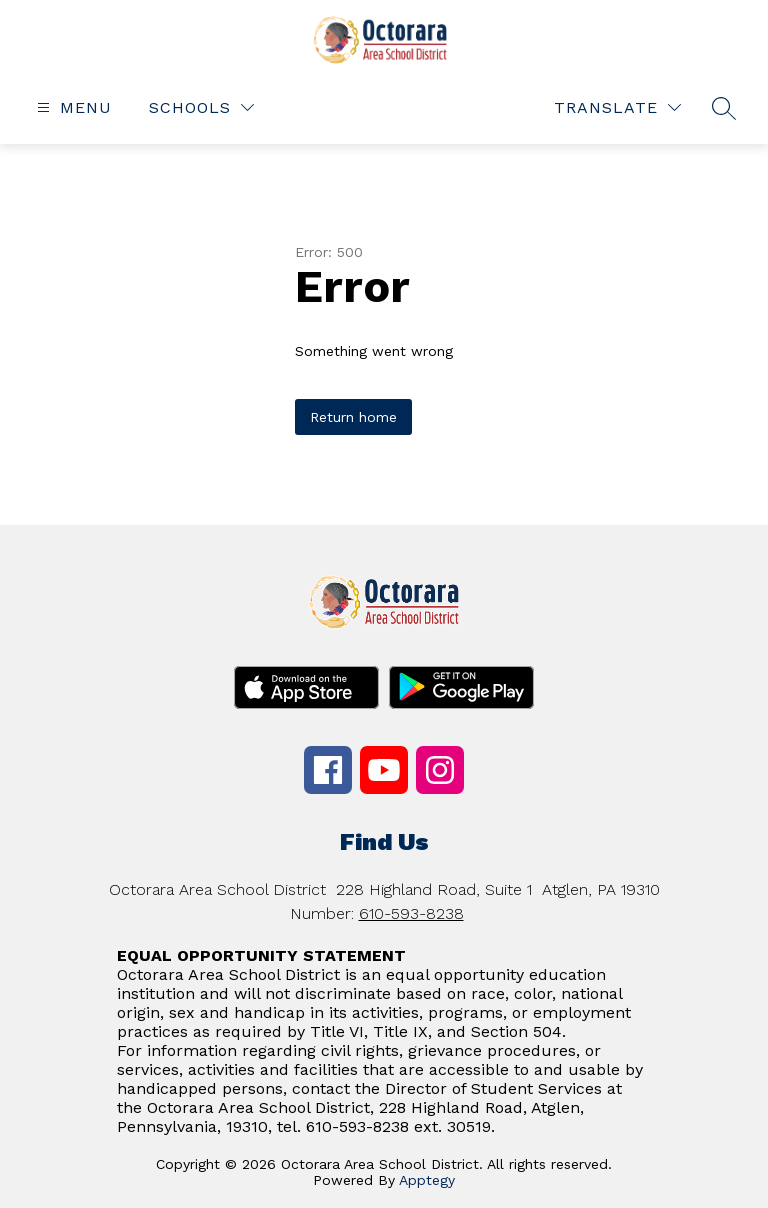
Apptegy (427, 1180)
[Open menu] (72, 107)
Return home (353, 417)
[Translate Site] (617, 107)
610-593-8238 (411, 913)
